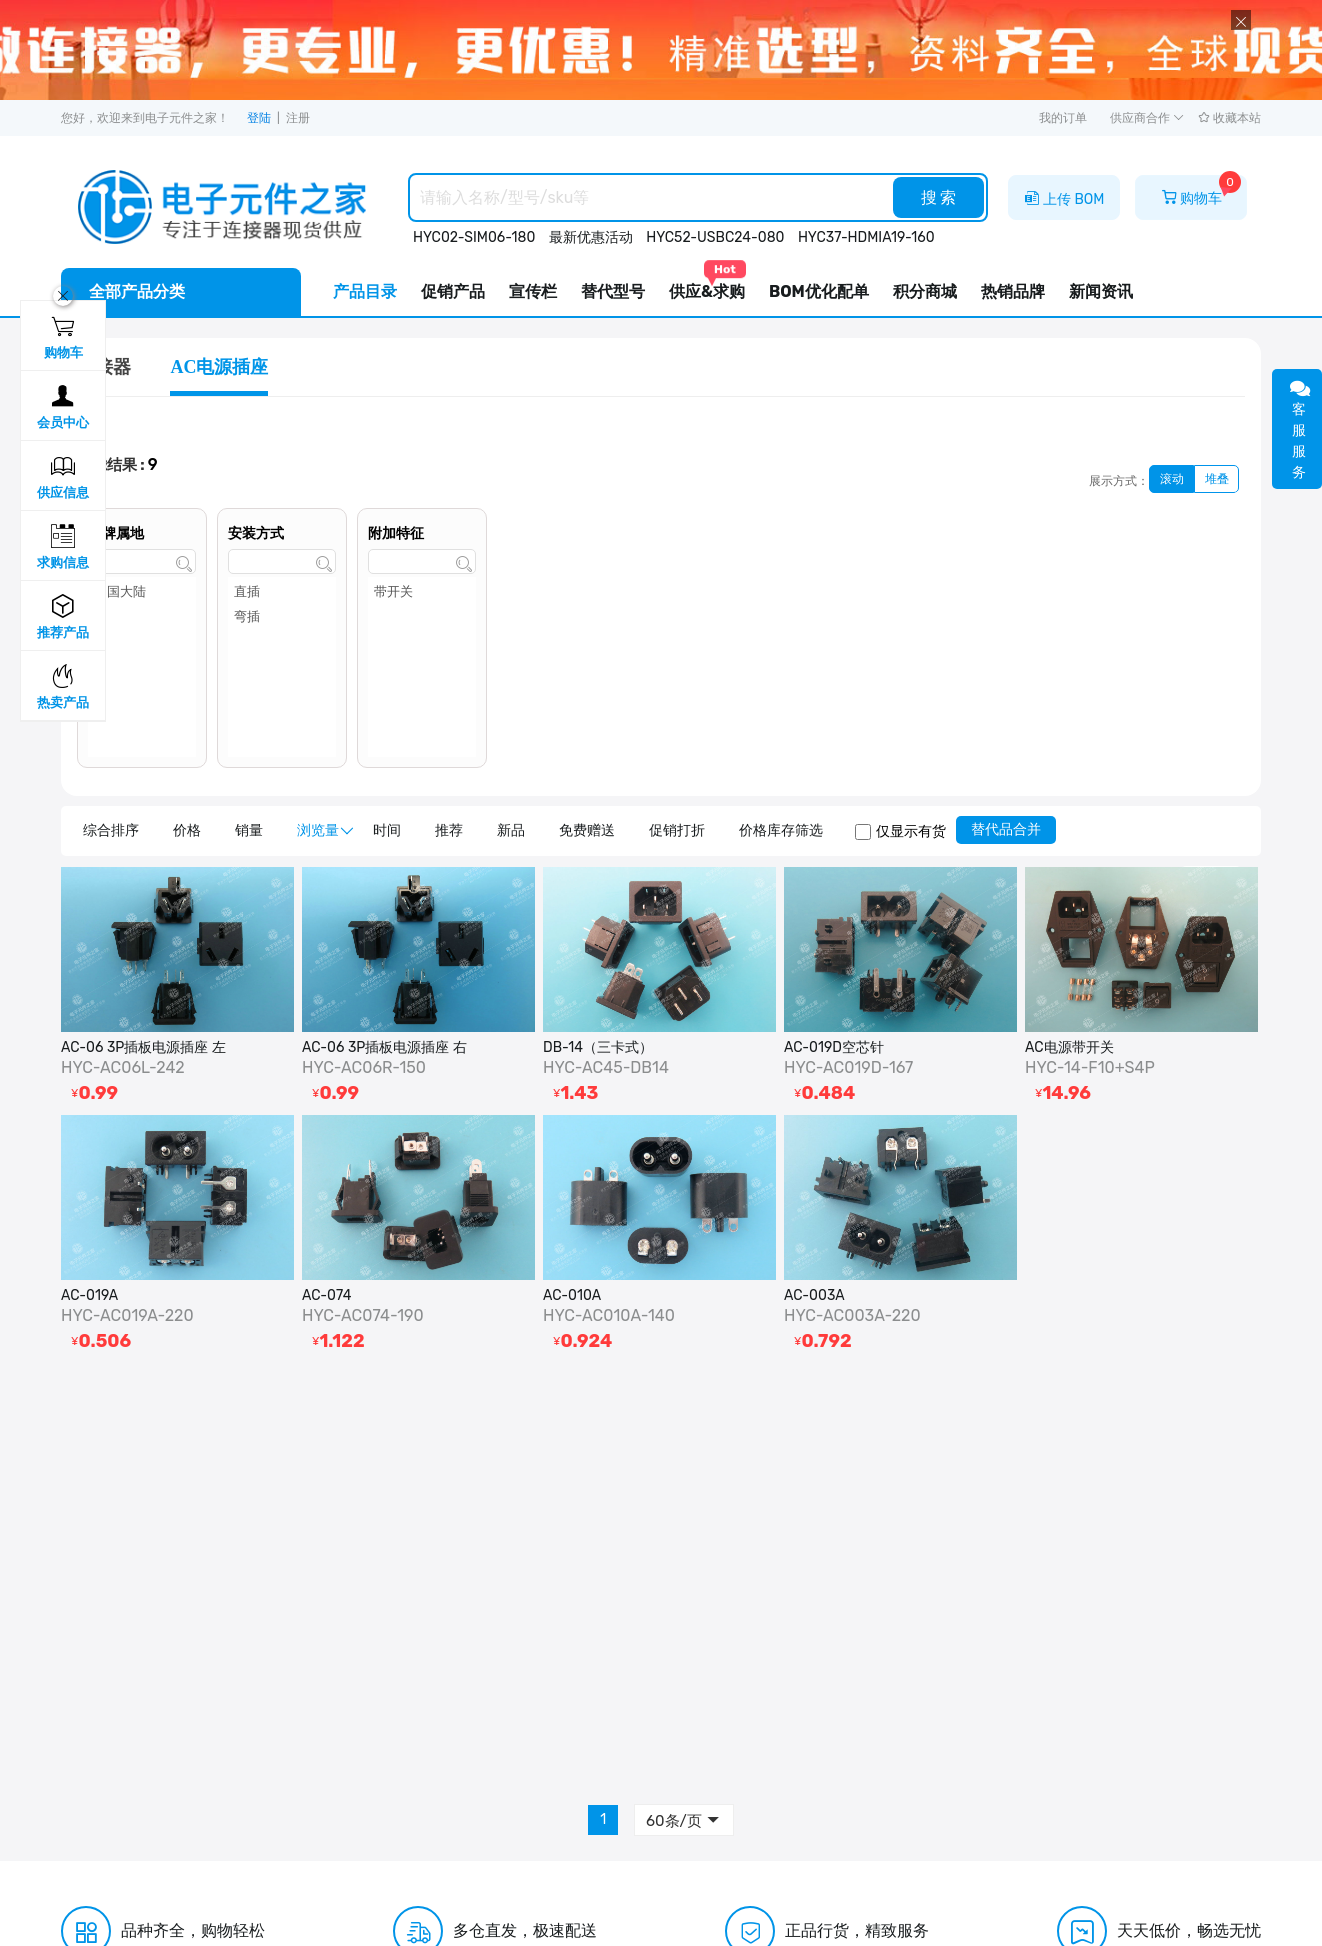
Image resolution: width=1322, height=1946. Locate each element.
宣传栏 (533, 291)
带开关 (422, 593)
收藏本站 (1229, 118)
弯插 (282, 618)
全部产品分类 (137, 291)
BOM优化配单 (819, 291)
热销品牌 (1013, 291)
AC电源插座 (219, 367)
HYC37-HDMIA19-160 (866, 237)
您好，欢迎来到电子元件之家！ (145, 118)
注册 (298, 118)
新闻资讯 (1101, 291)
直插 (282, 593)
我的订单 (1063, 118)
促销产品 (453, 291)
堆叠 (1217, 479)
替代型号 (613, 291)
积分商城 (925, 291)
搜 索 (939, 197)
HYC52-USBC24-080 (715, 237)
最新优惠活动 (591, 237)
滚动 (1172, 479)
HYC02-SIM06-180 (474, 237)
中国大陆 (142, 593)
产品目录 (365, 291)
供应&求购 (707, 284)
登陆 (259, 118)
